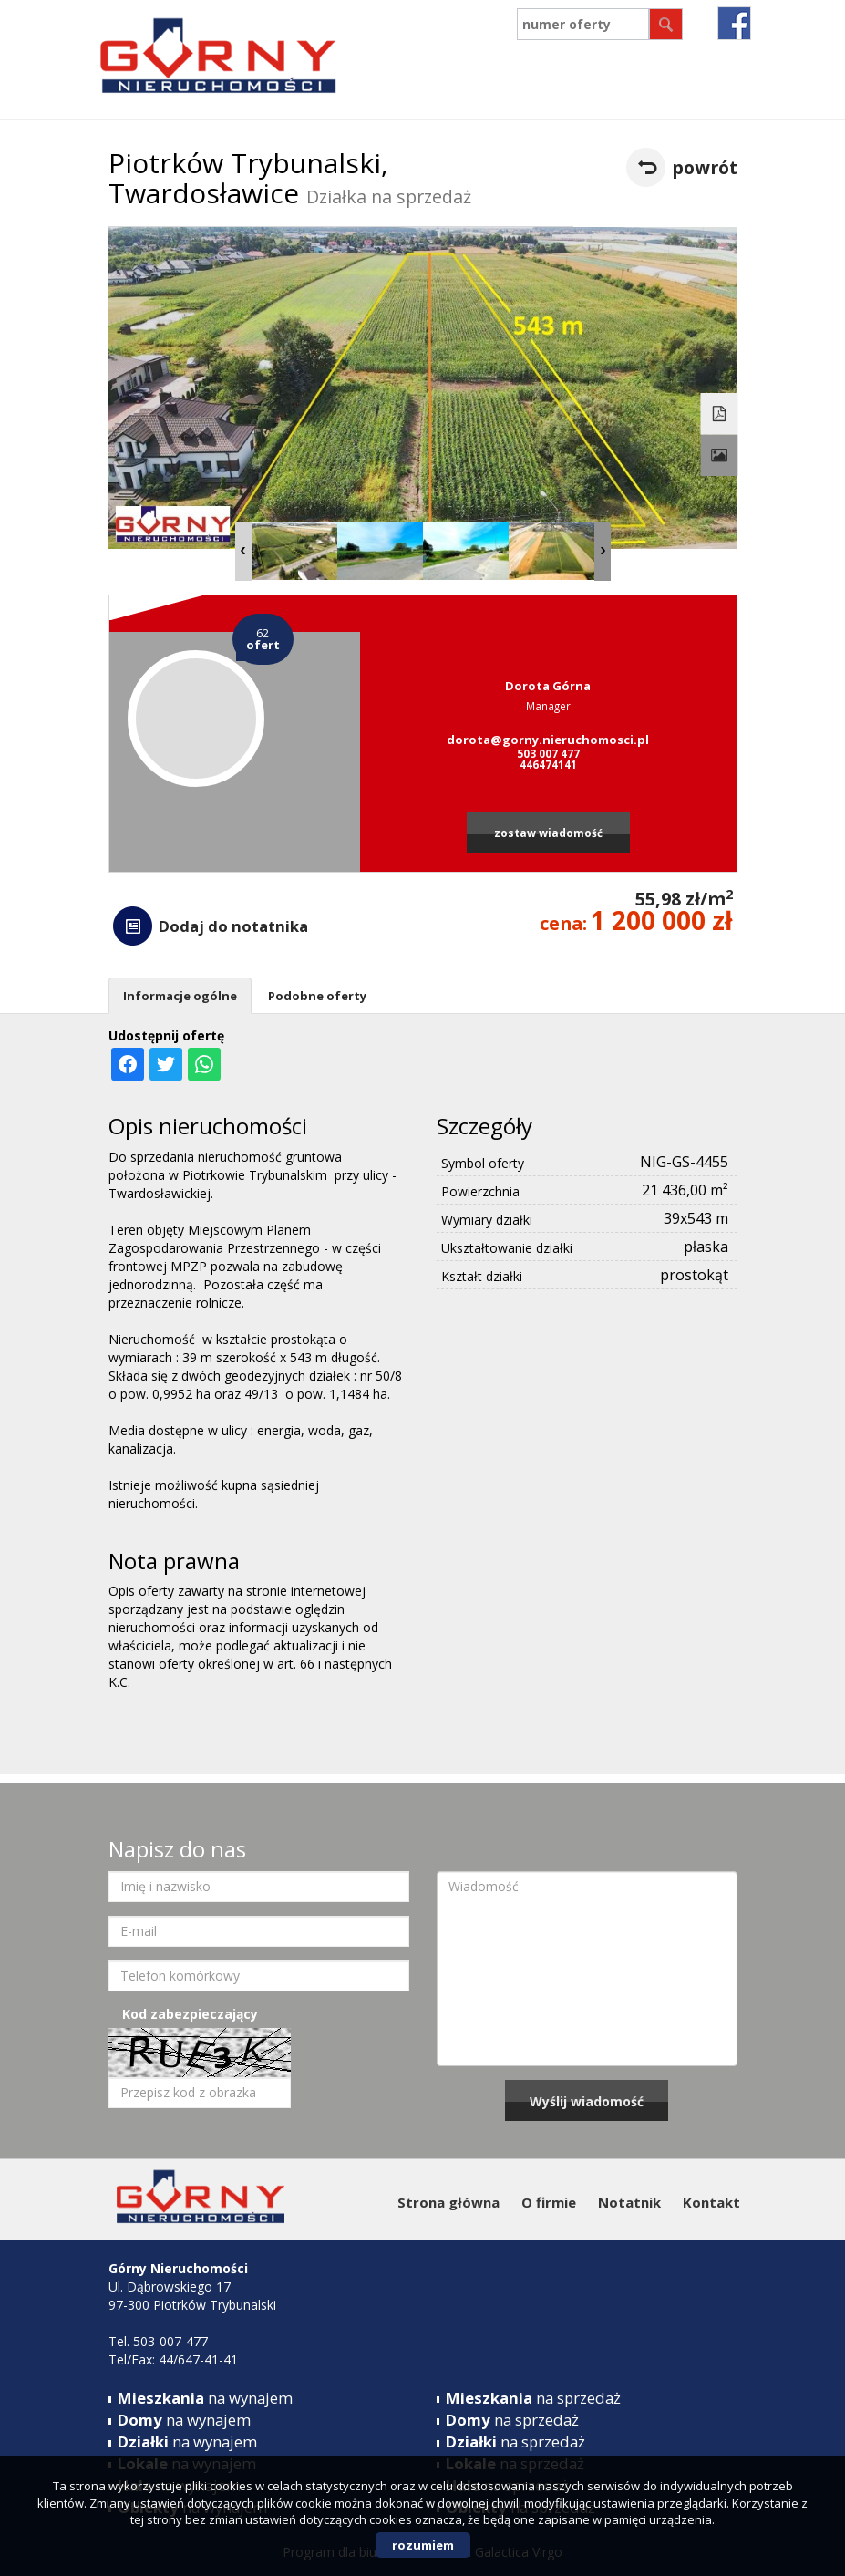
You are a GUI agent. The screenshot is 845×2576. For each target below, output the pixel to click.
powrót (704, 167)
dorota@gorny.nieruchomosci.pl (548, 739)
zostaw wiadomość (548, 832)
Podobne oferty (317, 996)
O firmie (548, 2202)
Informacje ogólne (180, 996)
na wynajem (205, 2397)
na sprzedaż (533, 2397)
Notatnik (629, 2202)
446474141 (548, 764)
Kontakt (711, 2202)
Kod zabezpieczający (190, 2014)
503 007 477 (548, 753)
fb (734, 23)
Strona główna (448, 2202)
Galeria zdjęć (718, 456)
